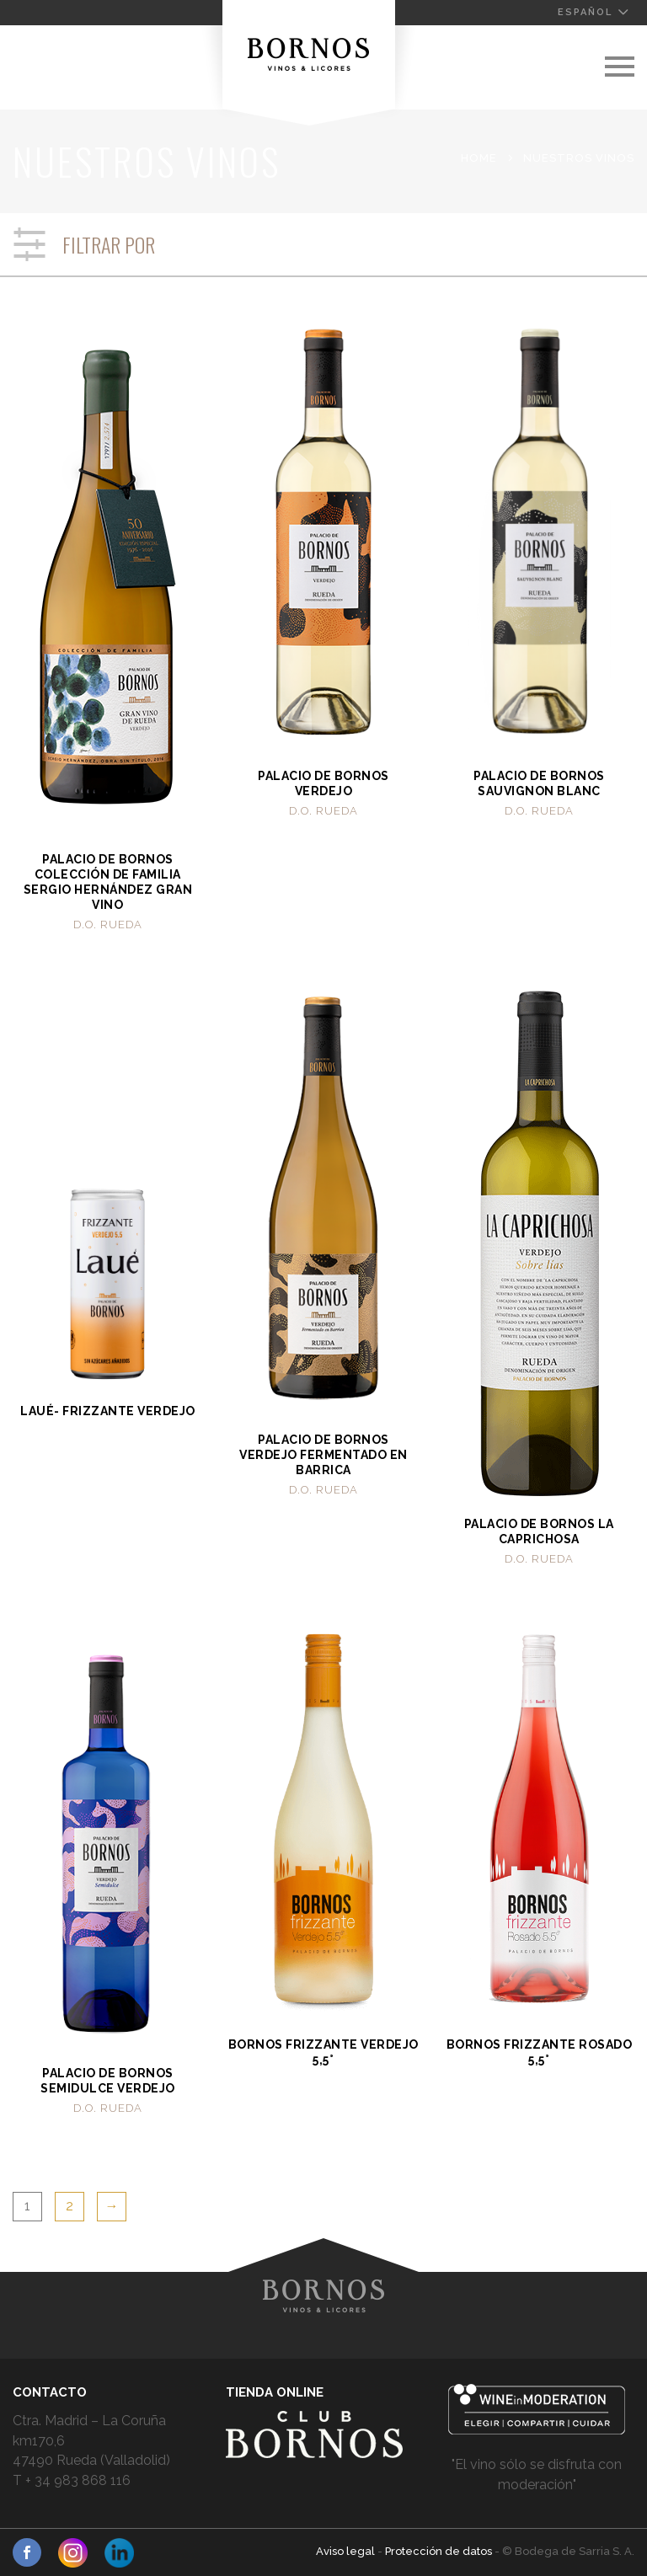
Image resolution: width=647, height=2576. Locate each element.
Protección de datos (440, 2551)
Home (479, 158)
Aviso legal (346, 2551)
